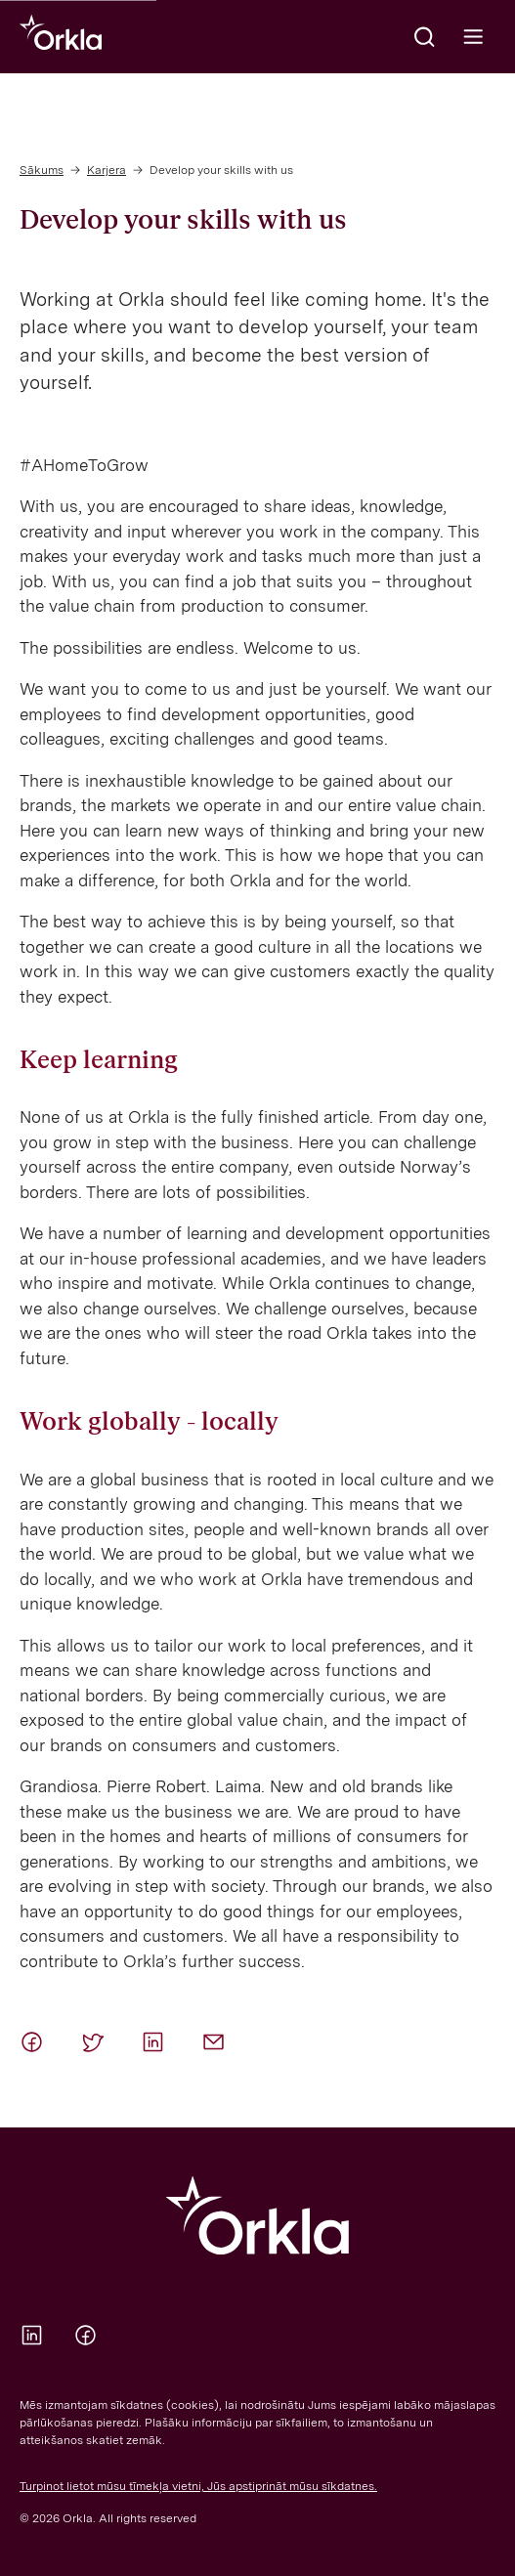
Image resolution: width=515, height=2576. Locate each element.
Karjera (106, 170)
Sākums (42, 170)
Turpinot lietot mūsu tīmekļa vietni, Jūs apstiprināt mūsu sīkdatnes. (198, 2486)
